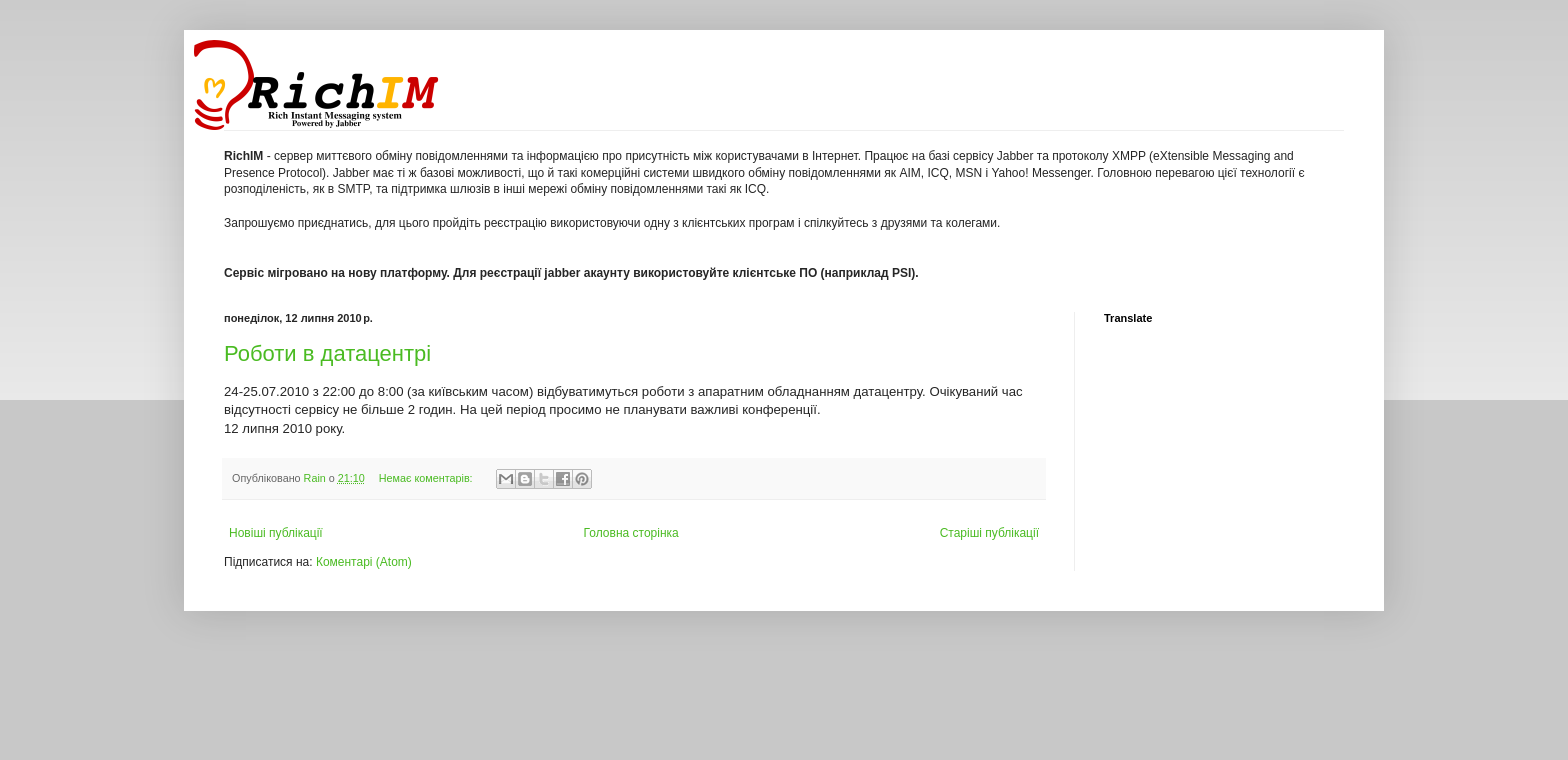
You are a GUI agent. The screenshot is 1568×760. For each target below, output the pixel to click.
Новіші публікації (276, 533)
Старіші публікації (989, 533)
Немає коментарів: (427, 478)
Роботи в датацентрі (327, 353)
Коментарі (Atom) (364, 562)
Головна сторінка (631, 533)
